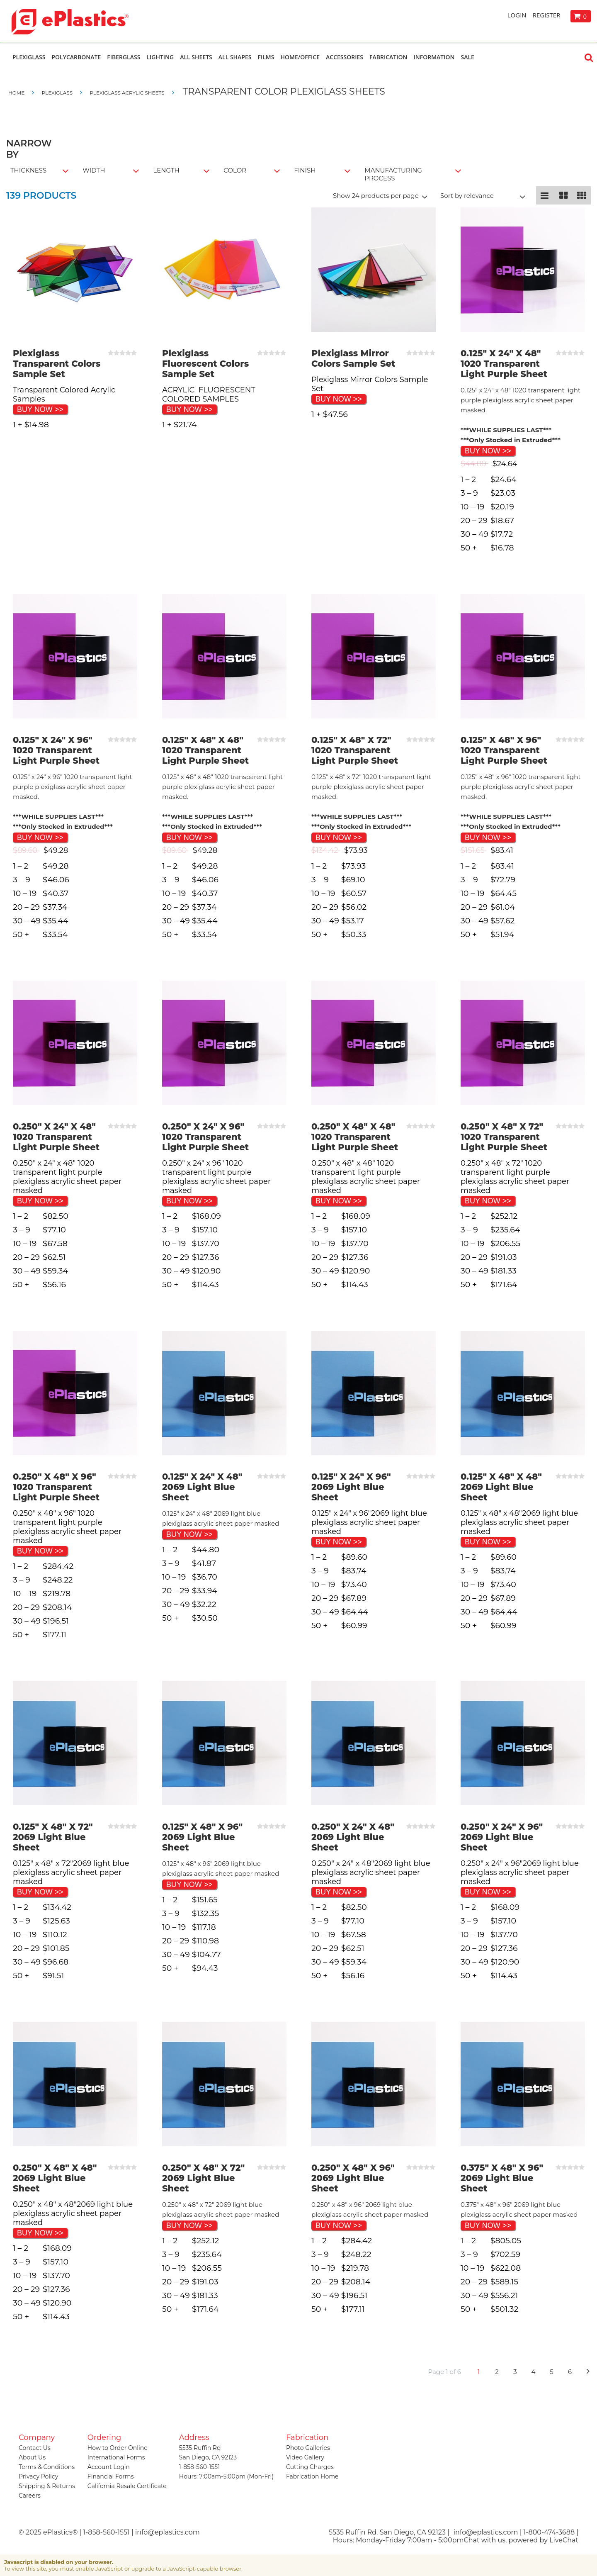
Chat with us (484, 2540)
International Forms (116, 2457)
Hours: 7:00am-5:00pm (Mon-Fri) (226, 2476)
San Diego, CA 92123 (208, 2457)
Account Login (108, 2467)
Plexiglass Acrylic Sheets (127, 93)
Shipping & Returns (47, 2486)
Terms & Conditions (47, 2467)
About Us (32, 2457)
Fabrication (388, 57)
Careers (30, 2495)
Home (17, 93)
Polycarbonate (76, 57)
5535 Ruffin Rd (200, 2448)
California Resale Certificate (127, 2486)
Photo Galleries (308, 2448)
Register (547, 15)
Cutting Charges (310, 2467)
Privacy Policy (38, 2476)
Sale (467, 57)
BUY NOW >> (40, 409)
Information (433, 57)
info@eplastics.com (486, 2532)
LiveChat (563, 2540)
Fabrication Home (312, 2476)
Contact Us (35, 2448)
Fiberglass (123, 57)
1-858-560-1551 (199, 2467)
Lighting (160, 57)
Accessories (344, 57)
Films (266, 57)
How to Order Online (117, 2448)
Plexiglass (28, 57)
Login (517, 15)
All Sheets (196, 57)
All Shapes (235, 57)
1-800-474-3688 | (551, 2532)
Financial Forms (110, 2476)
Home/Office (300, 57)
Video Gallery (305, 2457)
